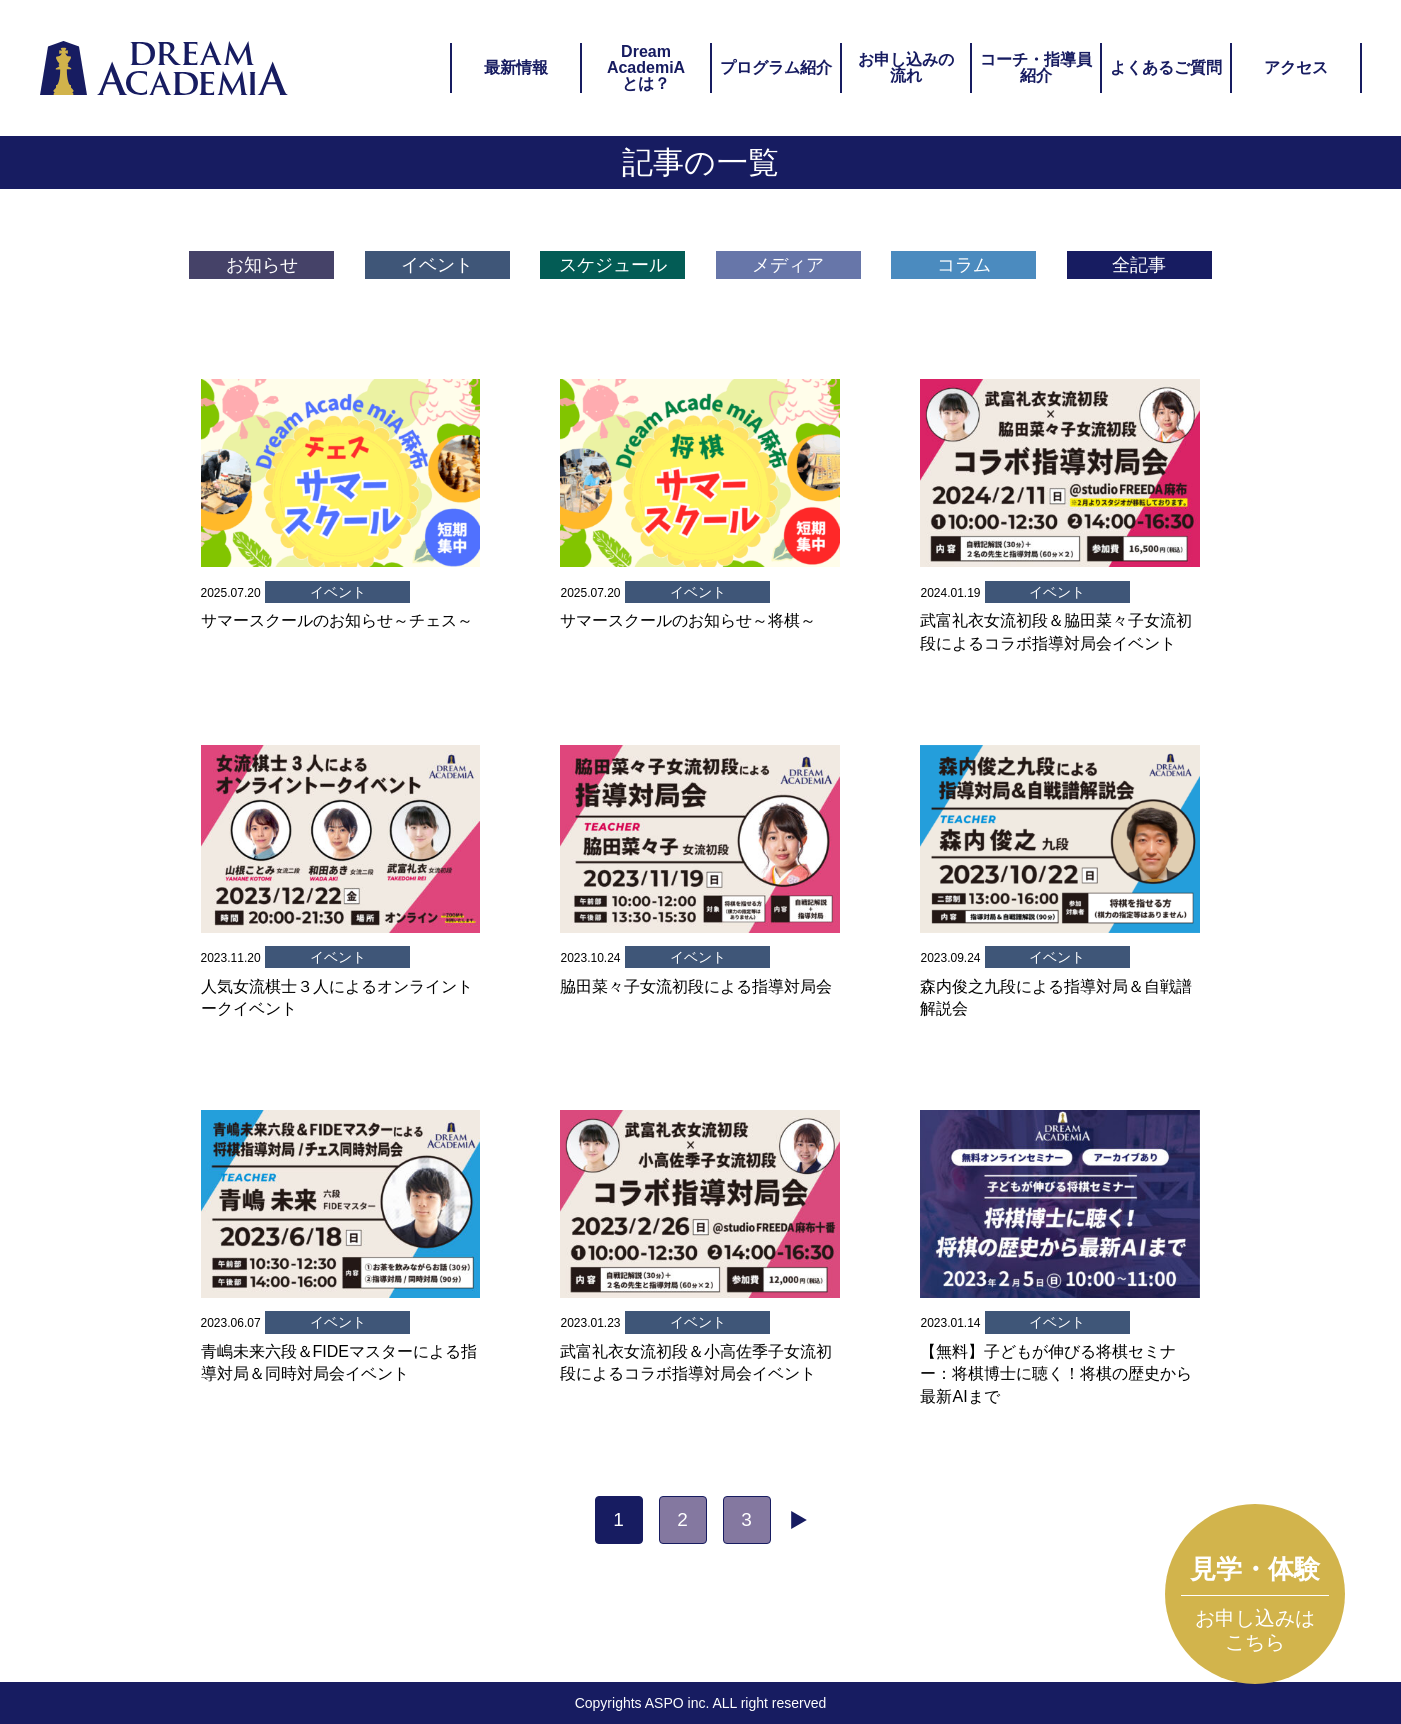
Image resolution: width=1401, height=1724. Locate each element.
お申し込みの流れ (906, 67)
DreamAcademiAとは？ (646, 67)
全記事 (1139, 265)
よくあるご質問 (1166, 67)
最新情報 (516, 67)
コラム (964, 265)
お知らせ (262, 265)
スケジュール (613, 265)
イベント (437, 265)
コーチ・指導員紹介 (1036, 67)
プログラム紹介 (776, 67)
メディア (788, 265)
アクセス (1296, 67)
